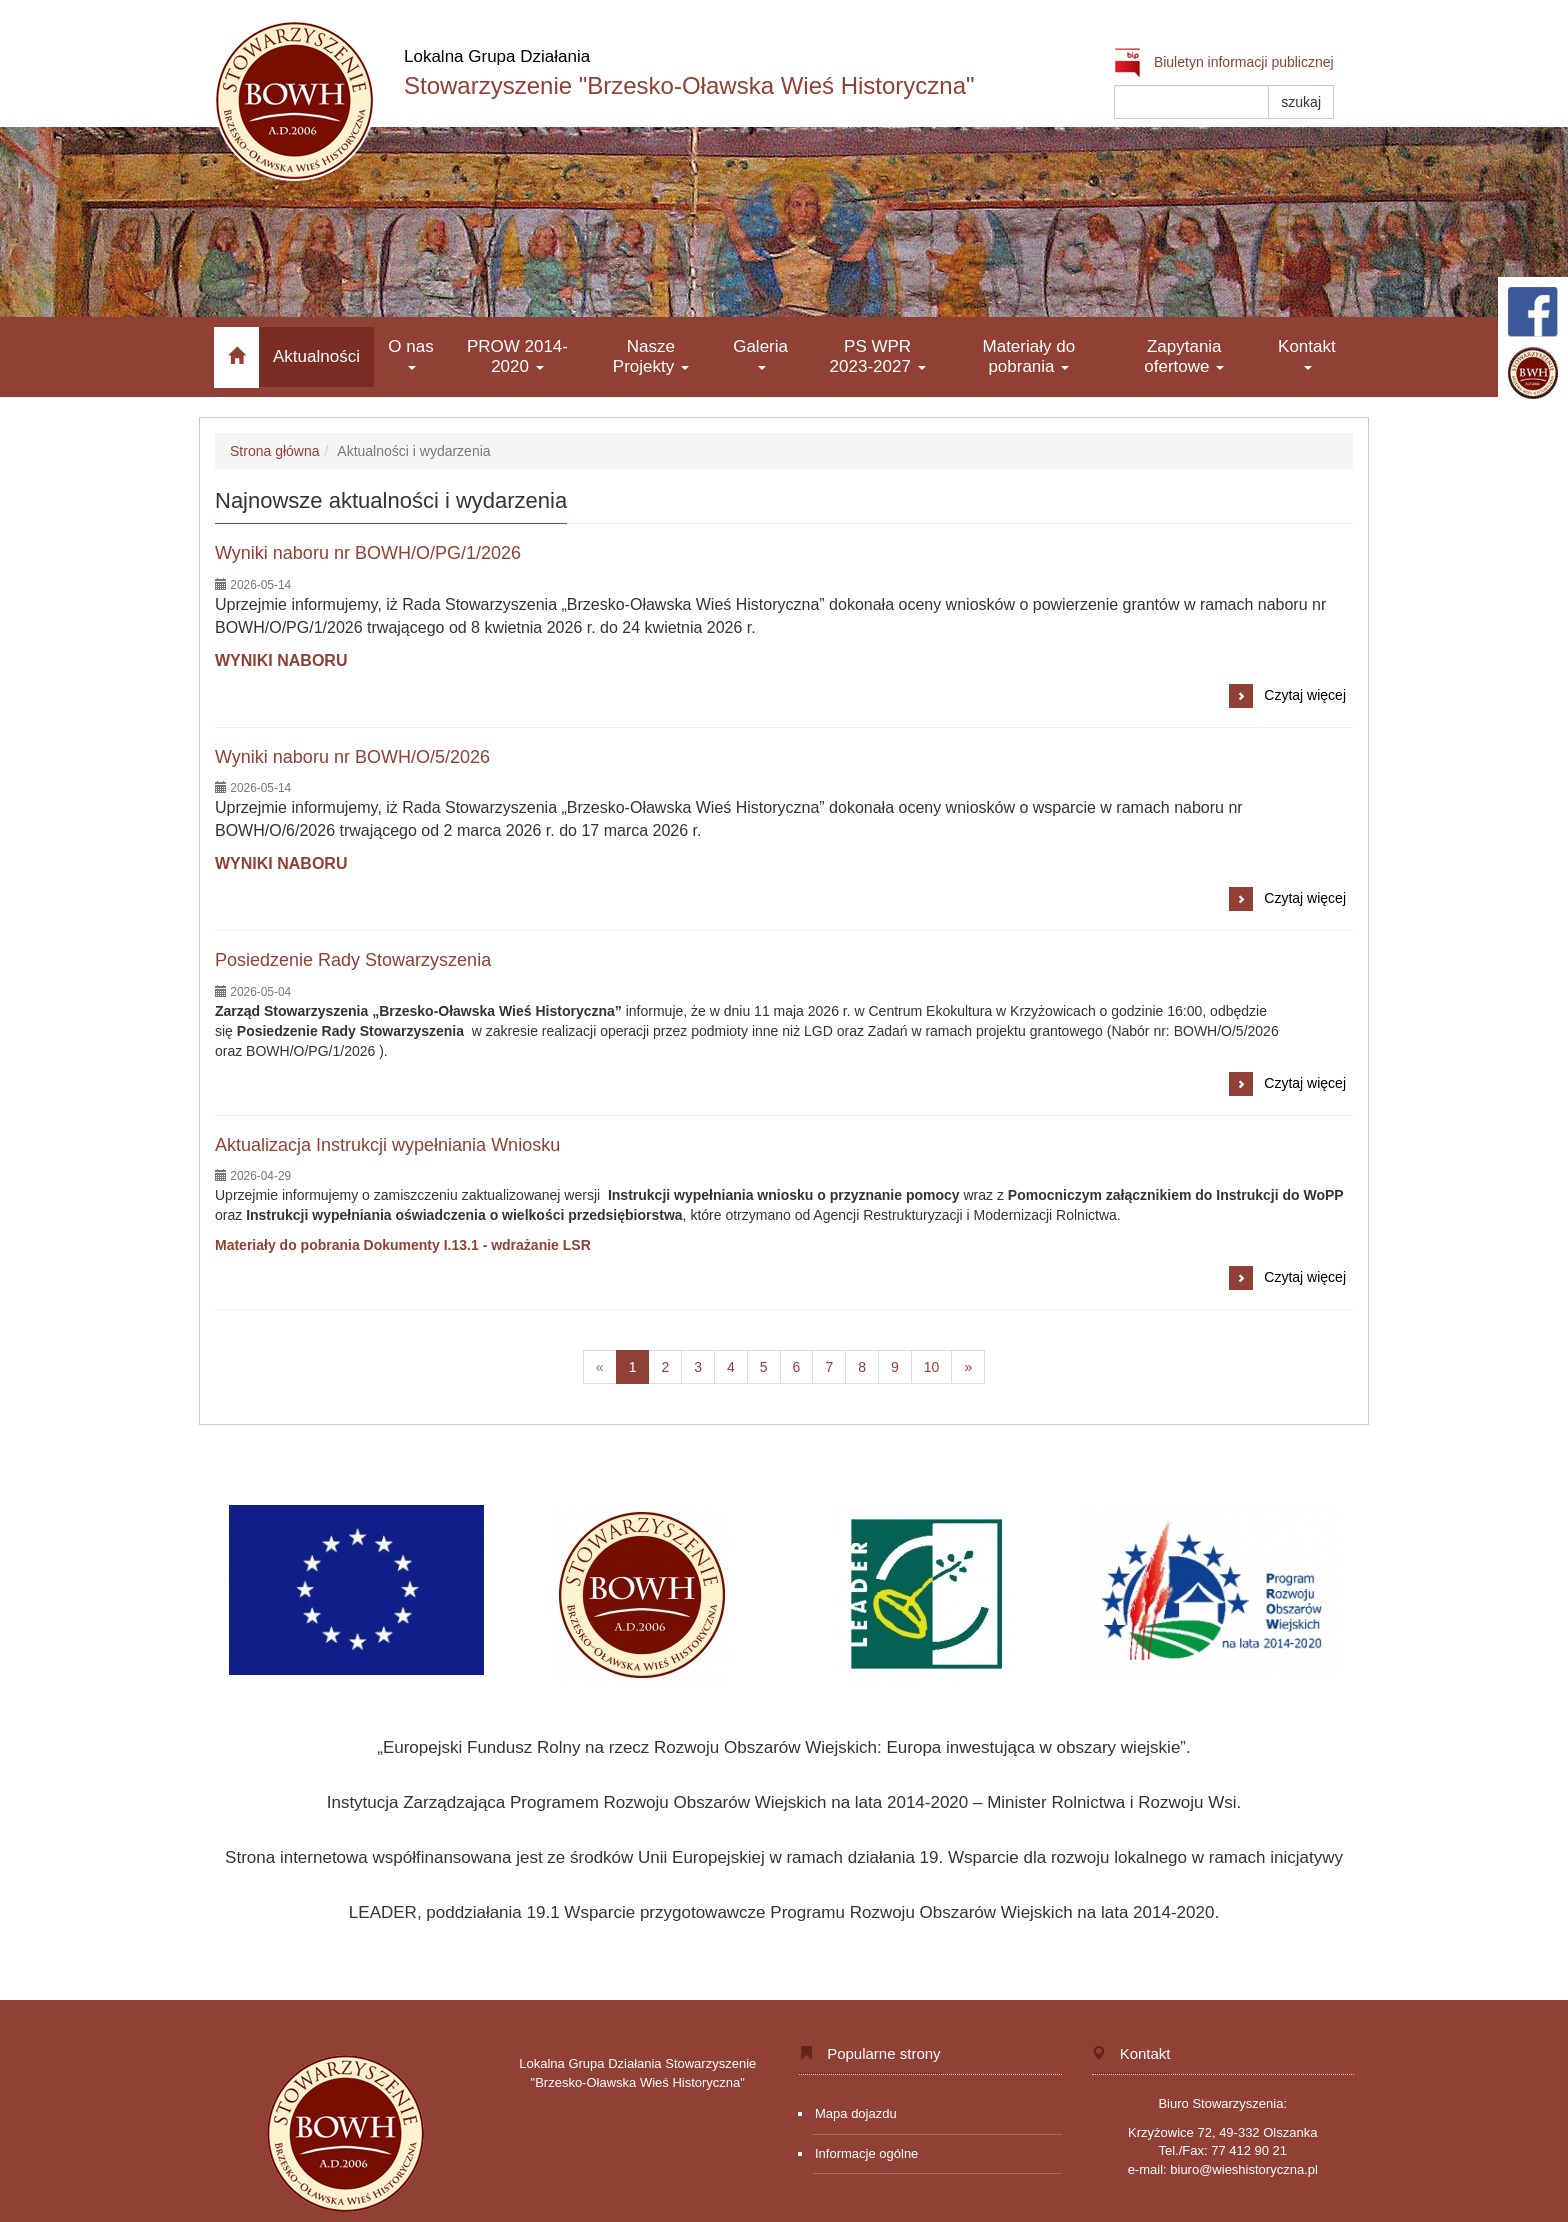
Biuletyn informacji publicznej (1224, 62)
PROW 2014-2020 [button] (517, 356)
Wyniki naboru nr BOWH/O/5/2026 (352, 757)
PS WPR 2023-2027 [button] (878, 356)
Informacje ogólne (866, 2153)
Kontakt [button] (1307, 353)
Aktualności (316, 356)
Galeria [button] (760, 353)
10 (938, 1370)
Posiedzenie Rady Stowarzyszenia (353, 960)
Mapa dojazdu (856, 2113)
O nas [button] (410, 353)
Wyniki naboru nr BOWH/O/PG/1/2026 (368, 553)
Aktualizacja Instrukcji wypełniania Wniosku (387, 1145)
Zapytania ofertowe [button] (1184, 356)
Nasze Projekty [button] (651, 356)
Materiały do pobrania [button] (1029, 356)
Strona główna (275, 451)
